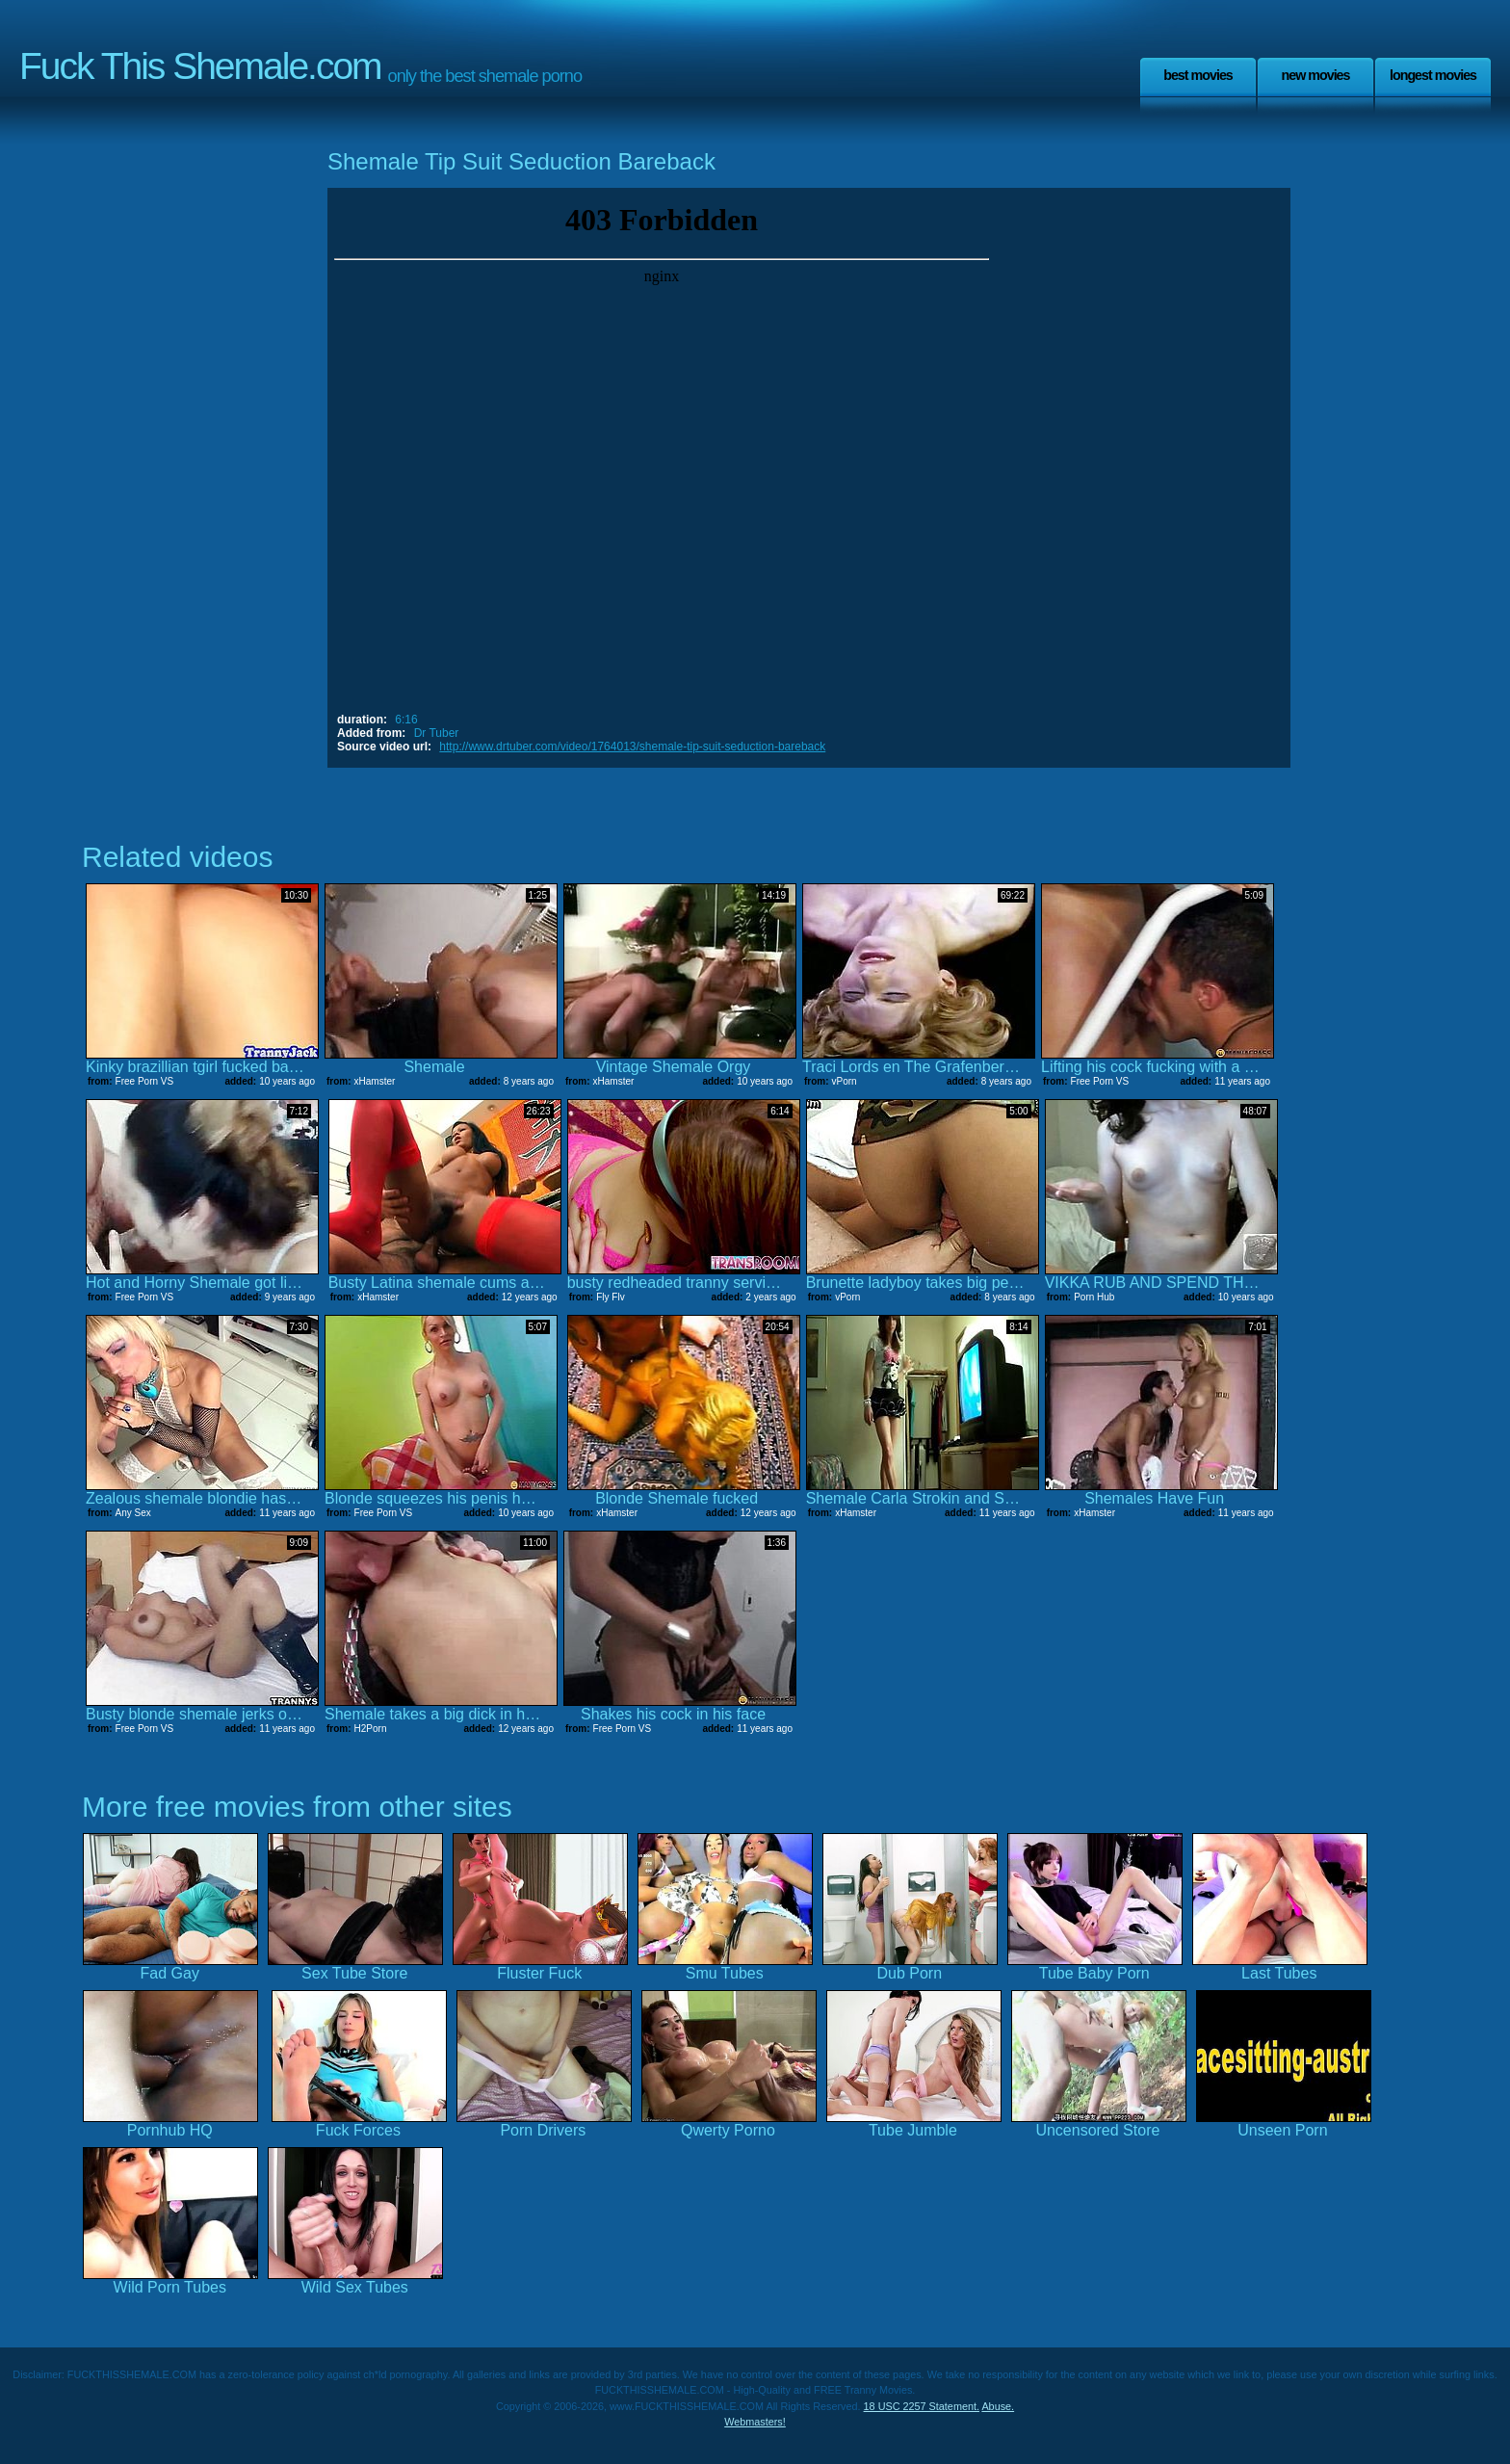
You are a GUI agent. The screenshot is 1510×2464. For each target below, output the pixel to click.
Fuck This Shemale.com (200, 66)
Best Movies (1198, 75)
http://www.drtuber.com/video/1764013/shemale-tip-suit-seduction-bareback (632, 746)
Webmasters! (755, 2421)
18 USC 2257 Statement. (921, 2406)
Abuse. (997, 2406)
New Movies (1315, 75)
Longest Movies (1433, 75)
